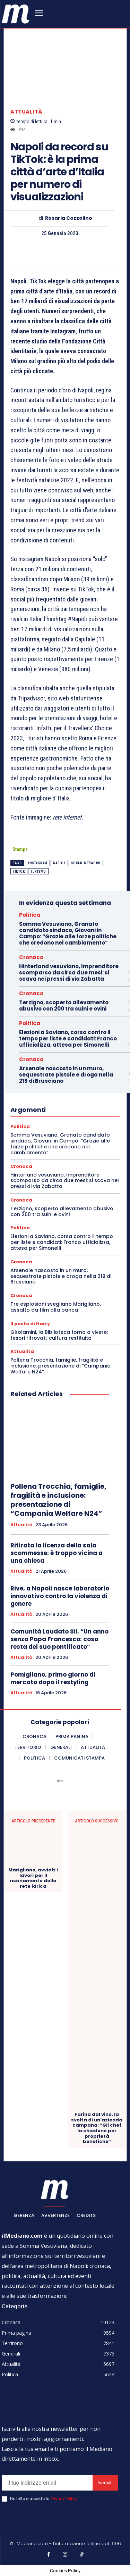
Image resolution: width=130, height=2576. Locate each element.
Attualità (26, 111)
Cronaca (31, 957)
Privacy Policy (64, 2498)
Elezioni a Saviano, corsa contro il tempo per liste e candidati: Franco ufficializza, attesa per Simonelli (68, 1038)
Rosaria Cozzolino (68, 219)
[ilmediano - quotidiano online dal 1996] (15, 13)
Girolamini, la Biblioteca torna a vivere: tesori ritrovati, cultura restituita (59, 1335)
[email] (47, 2483)
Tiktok (19, 871)
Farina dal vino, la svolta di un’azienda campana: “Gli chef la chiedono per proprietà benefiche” (96, 2128)
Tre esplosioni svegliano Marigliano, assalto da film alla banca (55, 1307)
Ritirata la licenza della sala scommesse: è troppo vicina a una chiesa (56, 1553)
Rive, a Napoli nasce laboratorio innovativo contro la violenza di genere (59, 1596)
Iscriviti (105, 2482)
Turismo (38, 871)
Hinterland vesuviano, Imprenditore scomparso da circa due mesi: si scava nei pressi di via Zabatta (69, 972)
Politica (29, 914)
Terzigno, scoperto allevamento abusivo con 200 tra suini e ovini (64, 1005)
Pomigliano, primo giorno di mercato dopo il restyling (52, 1678)
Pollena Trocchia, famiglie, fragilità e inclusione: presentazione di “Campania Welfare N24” (60, 1365)
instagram (37, 863)
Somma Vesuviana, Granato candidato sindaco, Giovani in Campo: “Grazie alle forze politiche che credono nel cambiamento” (67, 933)
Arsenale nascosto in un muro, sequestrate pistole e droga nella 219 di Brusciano (66, 1075)
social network (86, 863)
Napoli (59, 863)
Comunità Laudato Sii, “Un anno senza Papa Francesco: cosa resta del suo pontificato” (59, 1639)
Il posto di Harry (30, 1323)
